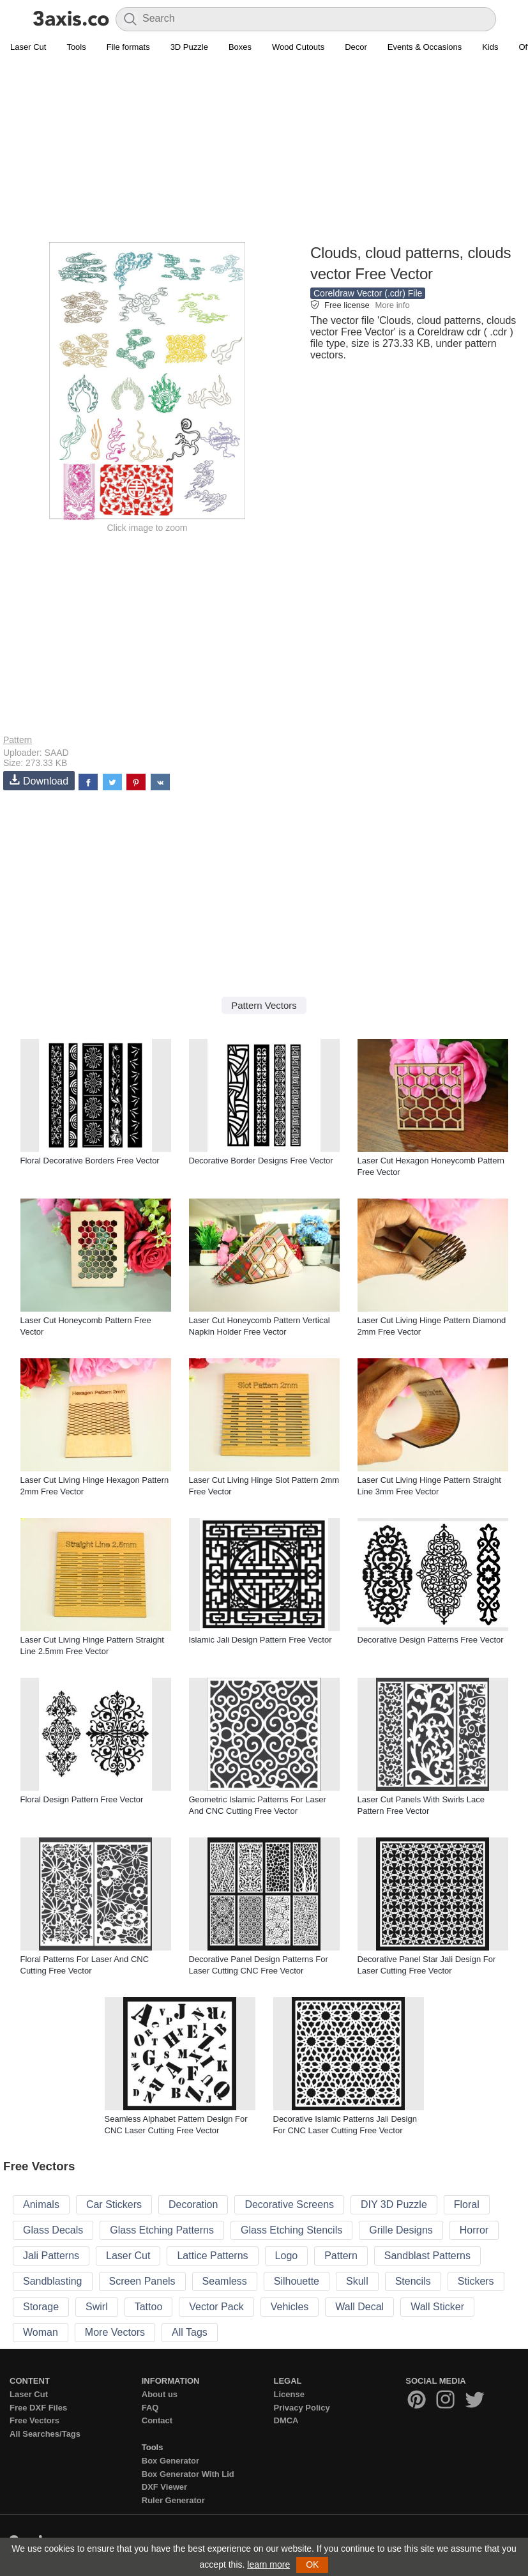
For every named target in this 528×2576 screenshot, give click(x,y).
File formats (128, 47)
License (289, 2394)
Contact (157, 2420)
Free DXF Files (38, 2407)
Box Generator (170, 2460)
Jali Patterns (51, 2255)
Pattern (17, 740)
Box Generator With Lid (188, 2474)
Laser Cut (28, 47)
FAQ (150, 2407)
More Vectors (115, 2332)
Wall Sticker (437, 2306)
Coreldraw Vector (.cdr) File (367, 293)
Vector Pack (216, 2306)
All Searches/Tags (45, 2434)
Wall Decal (359, 2306)
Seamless (224, 2281)
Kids (490, 47)
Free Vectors (34, 2420)
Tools (76, 47)
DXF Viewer (164, 2487)
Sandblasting (52, 2281)
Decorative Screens (289, 2204)
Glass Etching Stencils (291, 2230)
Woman (40, 2332)
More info (392, 305)
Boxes (240, 47)
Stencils (413, 2281)
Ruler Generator (173, 2500)
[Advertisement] (264, 150)
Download (39, 780)
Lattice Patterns (212, 2255)
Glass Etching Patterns (162, 2230)
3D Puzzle (189, 47)
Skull (357, 2281)
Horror (474, 2230)
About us (159, 2394)
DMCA (286, 2420)
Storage (41, 2306)
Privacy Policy (302, 2407)
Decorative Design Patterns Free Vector (431, 1639)
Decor (356, 47)
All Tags (189, 2332)
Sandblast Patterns (427, 2255)
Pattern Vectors (264, 1005)
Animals (41, 2204)
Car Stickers (114, 2204)
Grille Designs (401, 2230)
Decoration (193, 2204)
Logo (286, 2255)
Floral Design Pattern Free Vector (82, 1799)
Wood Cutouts (298, 47)
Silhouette (296, 2281)
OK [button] (312, 2564)
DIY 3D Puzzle (394, 2204)
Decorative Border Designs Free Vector (261, 1160)
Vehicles (290, 2306)
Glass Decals (53, 2230)
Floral (466, 2204)
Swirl (97, 2306)
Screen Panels (142, 2281)
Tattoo (149, 2306)
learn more (268, 2564)
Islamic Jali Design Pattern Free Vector (260, 1639)
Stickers (476, 2281)
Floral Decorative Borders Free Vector (90, 1160)
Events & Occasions (425, 47)
